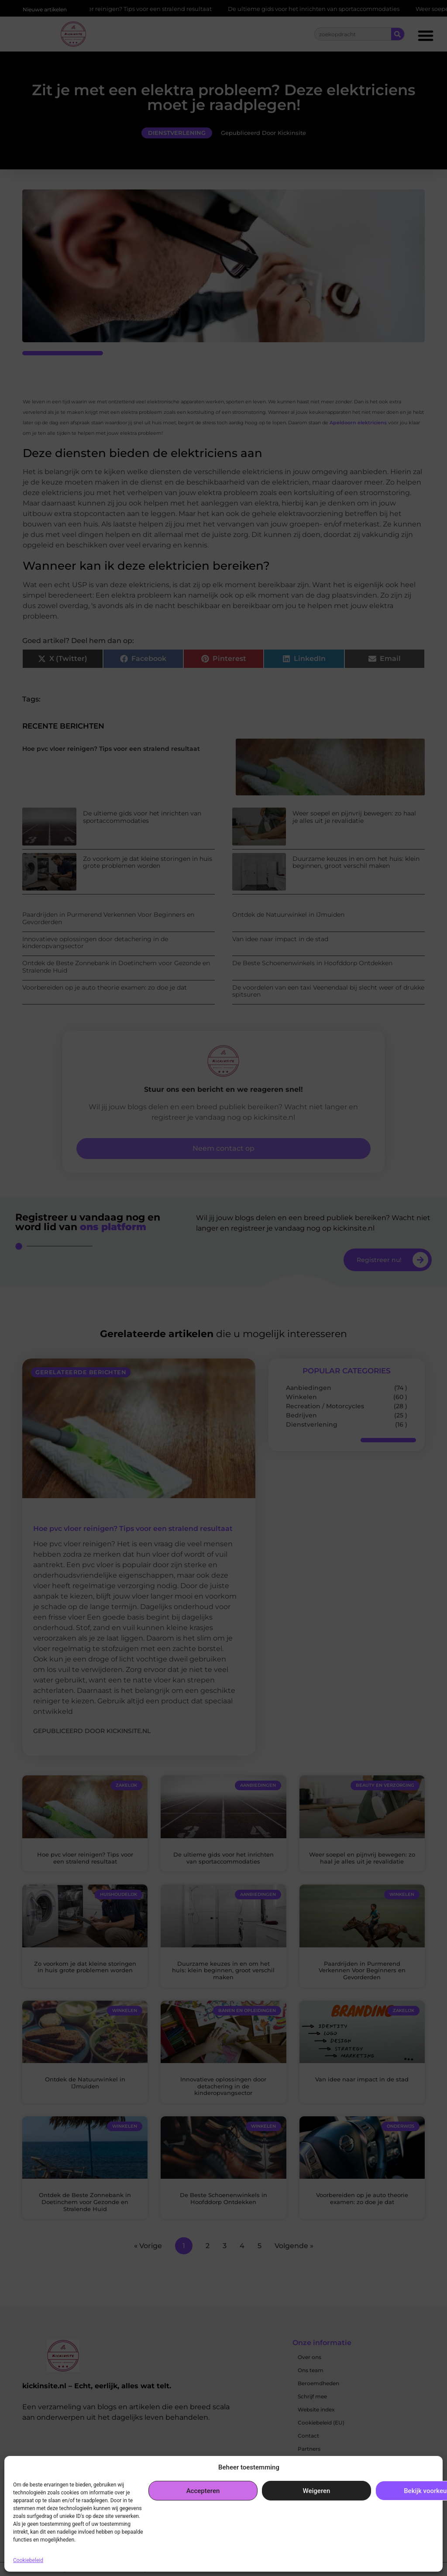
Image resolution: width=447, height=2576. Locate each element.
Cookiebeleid (28, 2560)
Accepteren (203, 2491)
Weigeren (316, 2491)
